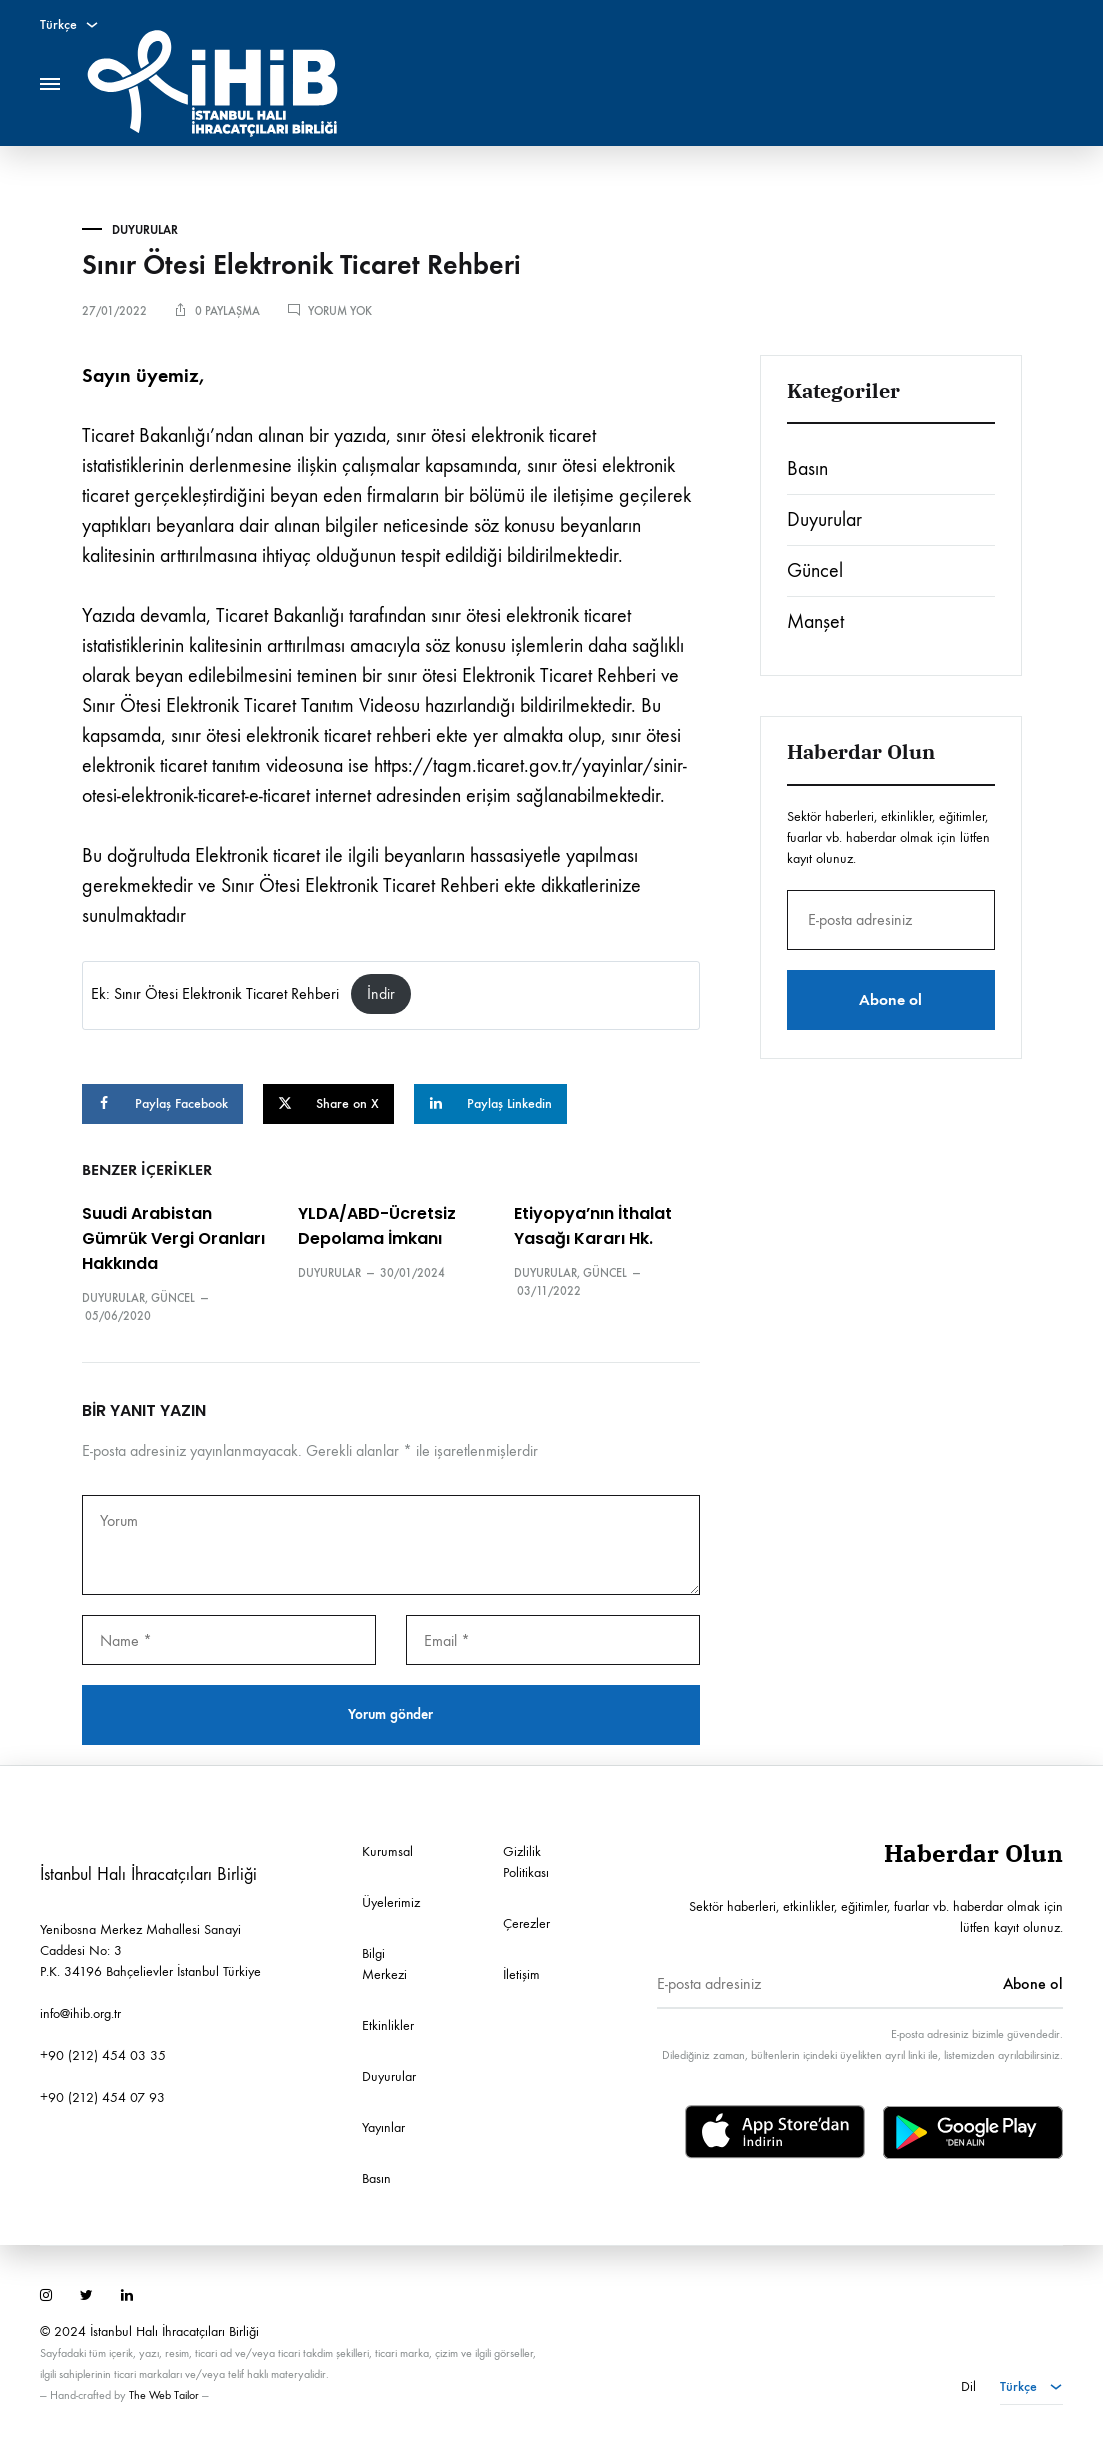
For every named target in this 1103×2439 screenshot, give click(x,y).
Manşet (815, 621)
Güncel (173, 1297)
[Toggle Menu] (50, 84)
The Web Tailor (164, 2394)
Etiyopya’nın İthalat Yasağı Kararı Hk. (593, 1226)
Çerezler (526, 1922)
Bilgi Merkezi (384, 1963)
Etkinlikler (388, 2024)
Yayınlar (383, 2126)
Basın (807, 468)
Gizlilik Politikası (526, 1861)
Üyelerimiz (391, 1901)
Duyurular (145, 230)
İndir (381, 993)
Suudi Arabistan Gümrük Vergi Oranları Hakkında (173, 1238)
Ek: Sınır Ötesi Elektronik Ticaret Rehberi (215, 993)
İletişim (521, 1973)
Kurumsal (387, 1850)
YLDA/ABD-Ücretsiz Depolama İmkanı (377, 1226)
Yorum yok (340, 311)
